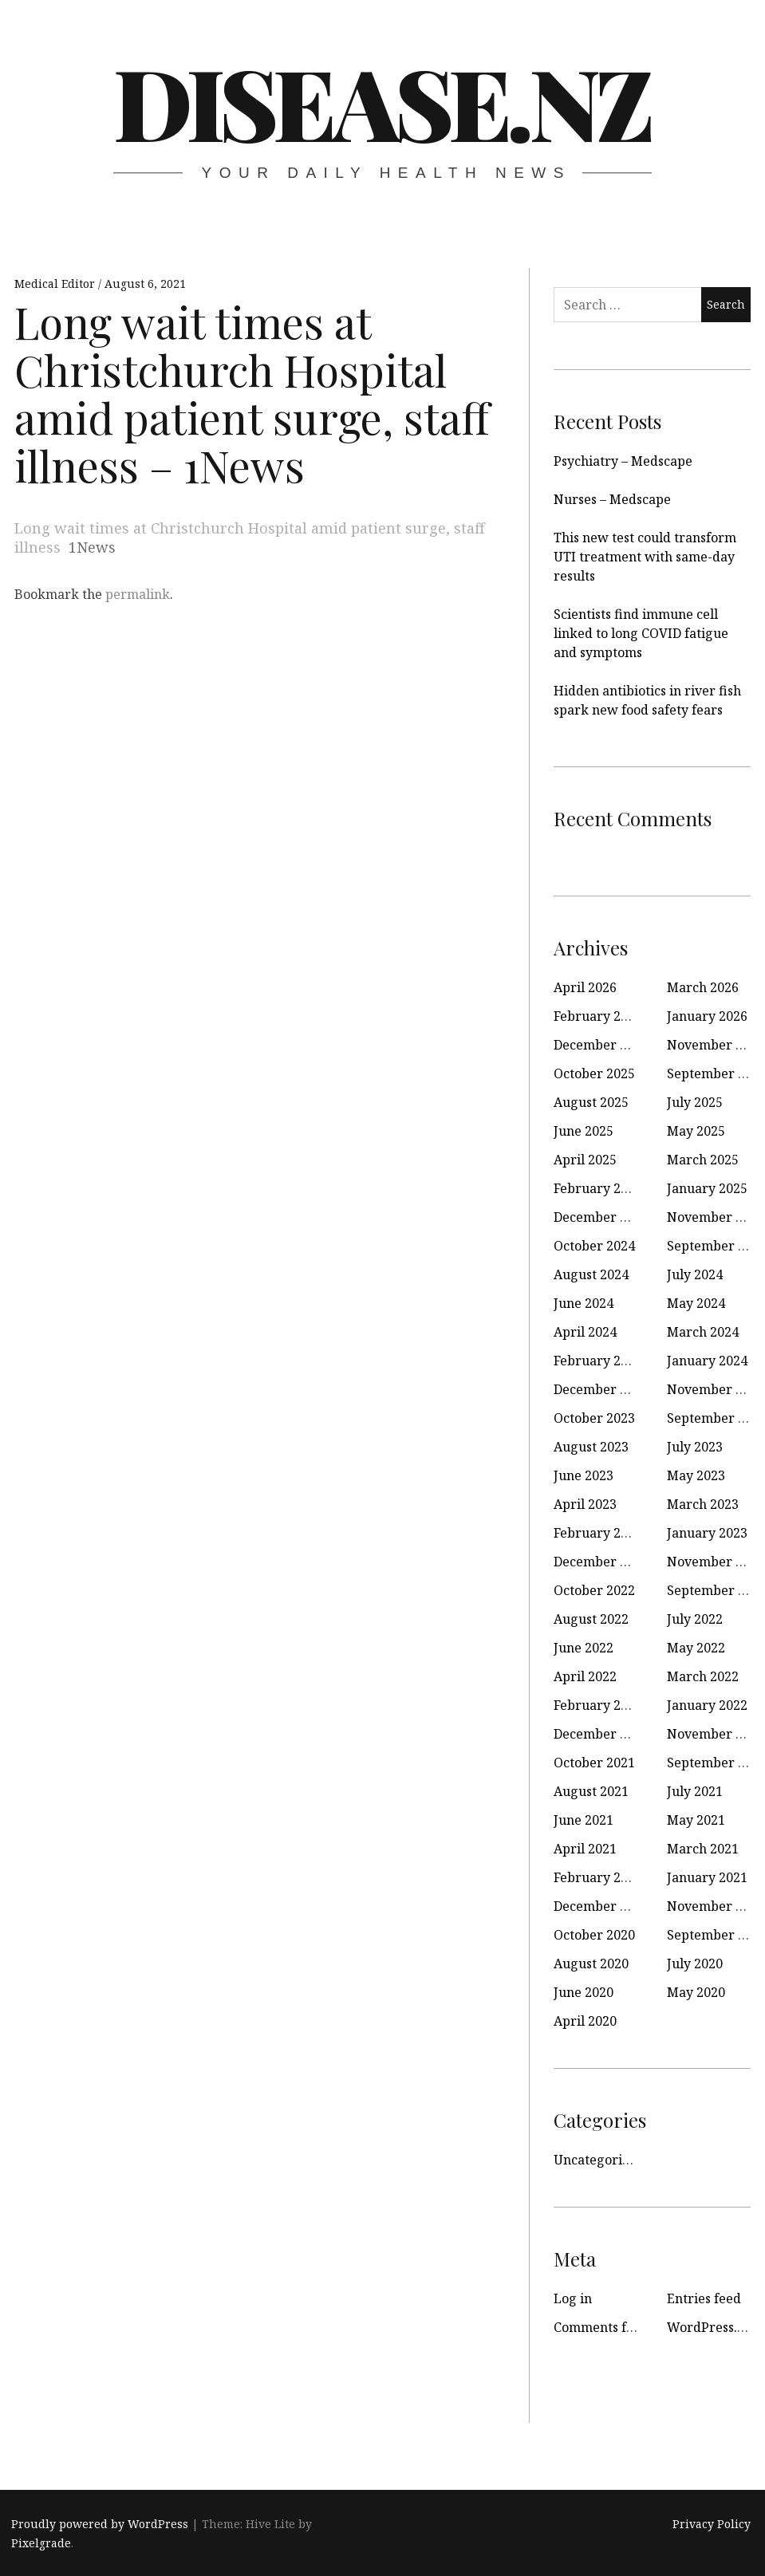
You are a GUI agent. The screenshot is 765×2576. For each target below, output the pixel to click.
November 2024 (715, 1217)
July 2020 (695, 1963)
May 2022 (696, 1647)
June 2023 (583, 1475)
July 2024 (695, 1274)
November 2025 (715, 1045)
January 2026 (707, 1016)
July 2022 (695, 1619)
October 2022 (594, 1590)
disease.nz (381, 101)
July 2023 (695, 1446)
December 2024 (601, 1217)
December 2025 (601, 1045)
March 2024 (703, 1332)
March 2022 (703, 1676)
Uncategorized (599, 2159)
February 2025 (598, 1188)
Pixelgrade (41, 2542)
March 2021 (703, 1848)
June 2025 (583, 1131)
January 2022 (707, 1705)
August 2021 (591, 1791)
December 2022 (601, 1561)
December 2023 (601, 1389)
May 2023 (696, 1475)
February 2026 (598, 1016)
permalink (137, 594)
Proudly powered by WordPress (99, 2523)
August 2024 (591, 1274)
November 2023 (715, 1389)
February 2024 (598, 1360)
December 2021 (601, 1734)
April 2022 (585, 1676)
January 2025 (707, 1188)
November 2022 (715, 1561)
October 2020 (594, 1935)
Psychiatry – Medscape (623, 461)
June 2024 (583, 1303)
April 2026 (585, 987)
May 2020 (696, 1992)
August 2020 (591, 1963)
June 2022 (583, 1647)
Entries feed (704, 2298)
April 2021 (585, 1848)
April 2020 (585, 2021)
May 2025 (696, 1131)
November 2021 (715, 1734)
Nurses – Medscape (612, 499)
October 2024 (594, 1246)
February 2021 (598, 1877)
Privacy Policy (711, 2523)
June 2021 (583, 1820)
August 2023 (591, 1446)
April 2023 (585, 1504)
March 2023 (703, 1504)
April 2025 (585, 1159)
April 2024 (585, 1332)
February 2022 (598, 1705)
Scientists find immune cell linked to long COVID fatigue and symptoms (641, 633)
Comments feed (601, 2327)
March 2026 (703, 987)
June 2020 (583, 1992)
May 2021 (696, 1820)
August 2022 (591, 1619)
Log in (573, 2298)
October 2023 (594, 1418)
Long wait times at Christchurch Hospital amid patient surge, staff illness (249, 537)
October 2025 (594, 1073)
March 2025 (703, 1159)
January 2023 (707, 1533)
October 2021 (594, 1762)
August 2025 (591, 1102)
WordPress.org (713, 2327)
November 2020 (715, 1906)
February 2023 (598, 1533)
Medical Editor (56, 283)
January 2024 (707, 1360)
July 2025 (695, 1102)
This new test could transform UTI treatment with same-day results (645, 557)
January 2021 (707, 1877)
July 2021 (695, 1791)
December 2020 (601, 1906)
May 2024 (696, 1303)
